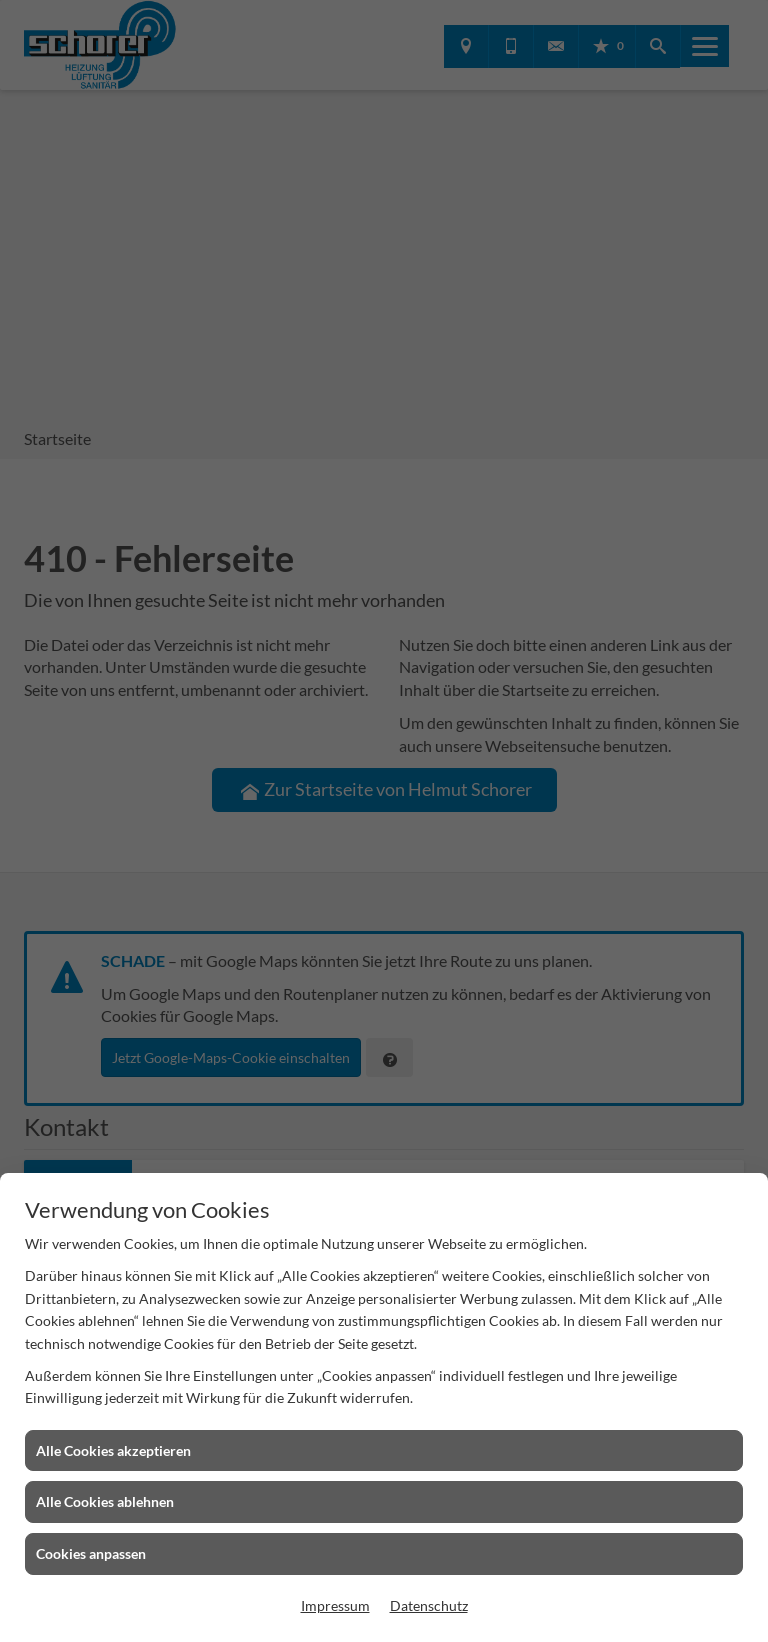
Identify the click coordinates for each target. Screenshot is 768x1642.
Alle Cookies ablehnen (105, 1501)
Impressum (335, 1605)
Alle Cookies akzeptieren (113, 1450)
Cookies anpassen (91, 1553)
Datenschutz (429, 1605)
